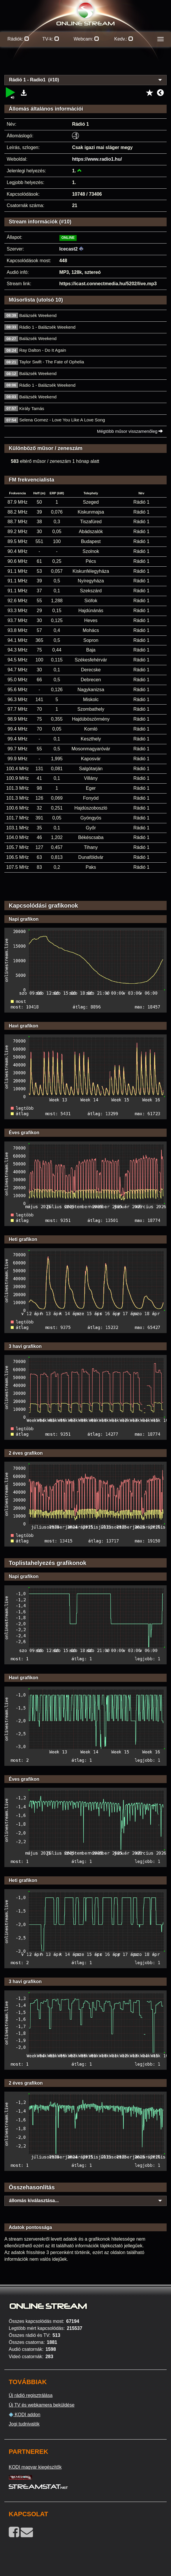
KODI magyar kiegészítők (35, 2467)
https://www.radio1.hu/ (97, 159)
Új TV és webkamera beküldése (42, 2404)
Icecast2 (68, 248)
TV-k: (50, 38)
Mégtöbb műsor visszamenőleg (130, 431)
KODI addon (24, 2414)
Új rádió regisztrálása (30, 2395)
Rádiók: (18, 38)
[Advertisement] (85, 64)
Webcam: (86, 38)
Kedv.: (123, 38)
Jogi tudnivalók (24, 2423)
